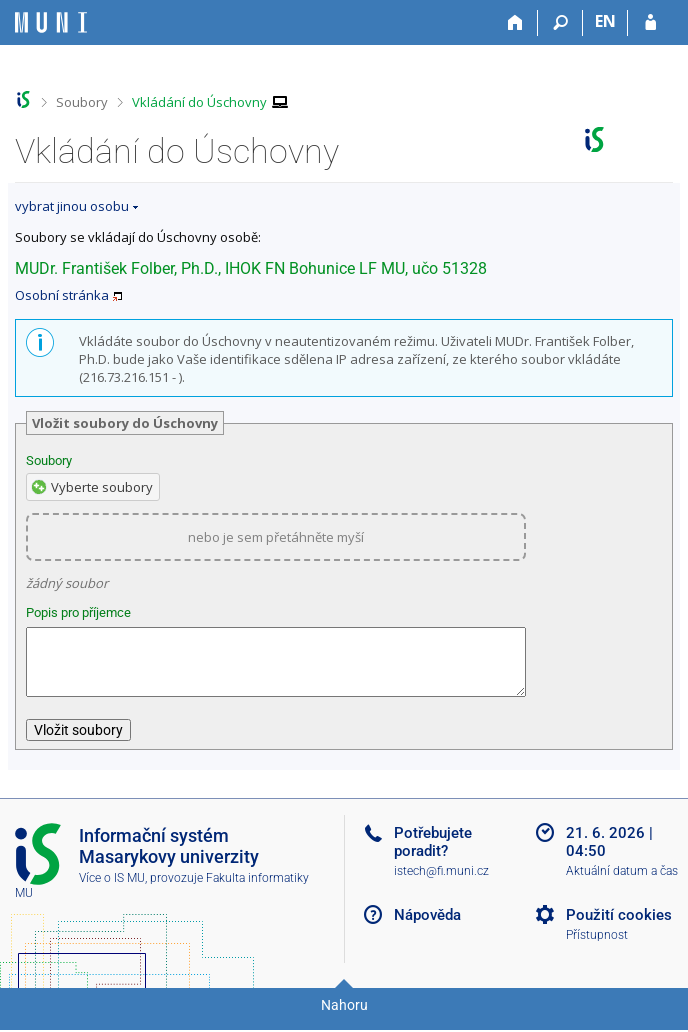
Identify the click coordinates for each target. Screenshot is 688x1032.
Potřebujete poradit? (433, 854)
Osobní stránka (62, 295)
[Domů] (515, 23)
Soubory (82, 102)
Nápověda (427, 927)
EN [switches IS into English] (605, 21)
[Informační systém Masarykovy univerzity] (51, 22)
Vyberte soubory (102, 487)
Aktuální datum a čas (622, 883)
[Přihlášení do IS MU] (650, 23)
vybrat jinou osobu (72, 206)
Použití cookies (619, 927)
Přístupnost (597, 947)
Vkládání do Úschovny (199, 102)
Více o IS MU (112, 890)
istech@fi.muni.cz (441, 883)
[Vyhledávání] (560, 23)
